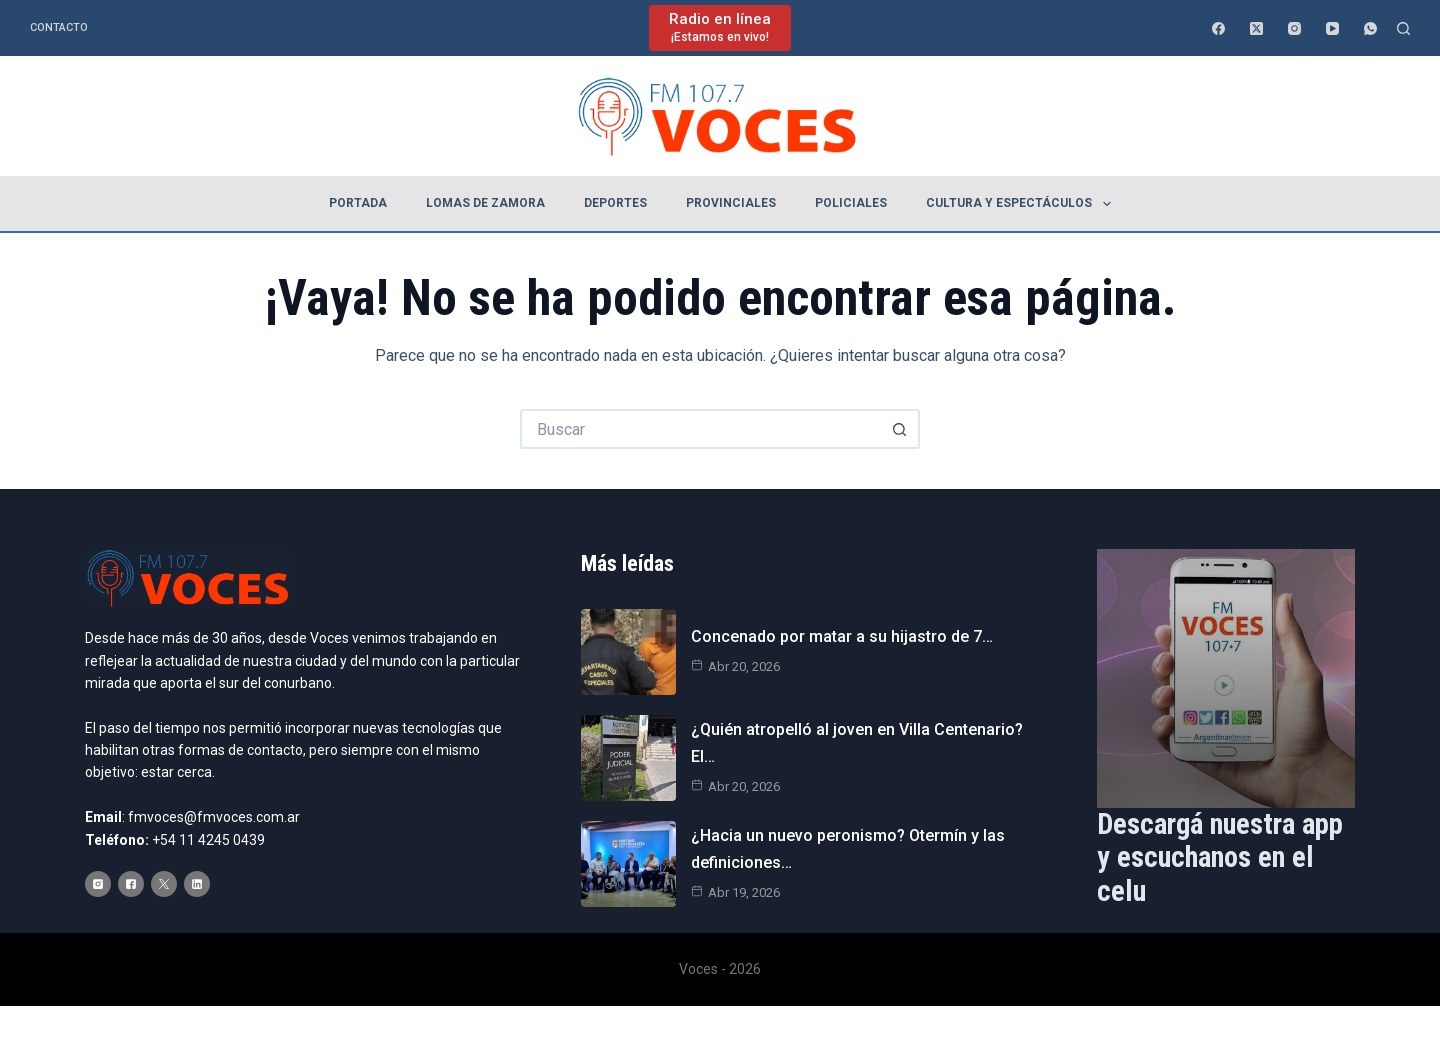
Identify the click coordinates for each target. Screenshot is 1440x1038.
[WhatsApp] (1370, 28)
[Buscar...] (700, 429)
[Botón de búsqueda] (900, 429)
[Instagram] (1294, 28)
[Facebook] (1218, 28)
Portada (358, 203)
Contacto (59, 27)
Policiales (851, 203)
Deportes (615, 203)
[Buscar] (1403, 28)
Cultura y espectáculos (1022, 204)
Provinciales (731, 203)
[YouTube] (1332, 28)
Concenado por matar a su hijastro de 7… (842, 636)
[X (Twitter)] (1256, 28)
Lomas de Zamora (485, 203)
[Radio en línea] (720, 27)
